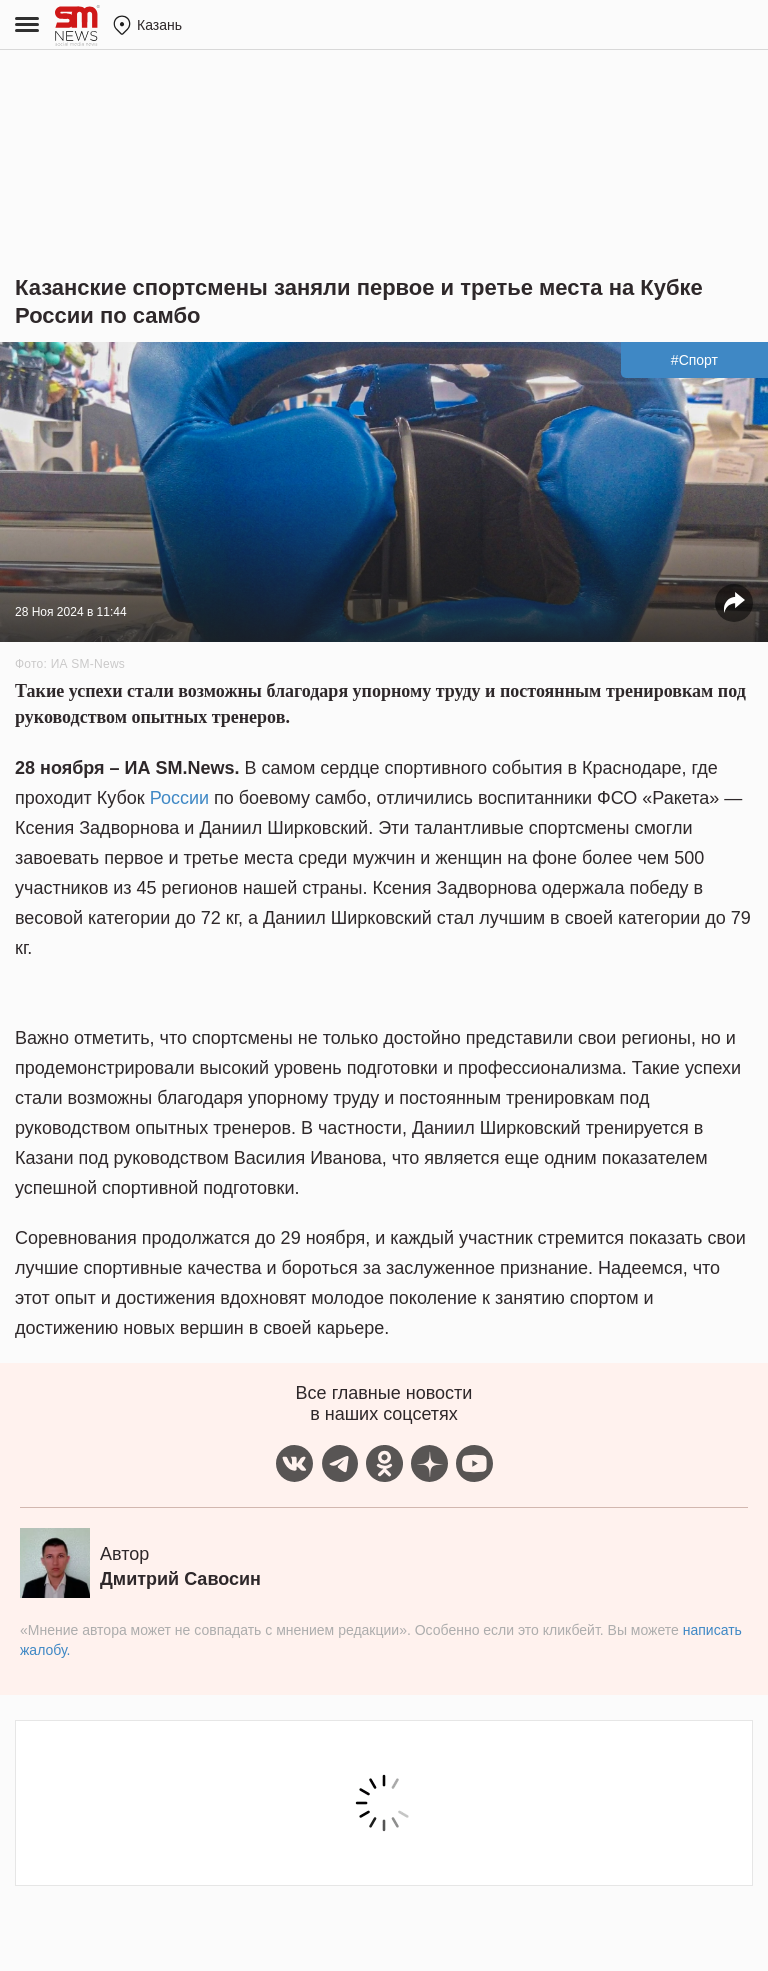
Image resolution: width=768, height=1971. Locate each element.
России (179, 798)
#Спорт (694, 360)
